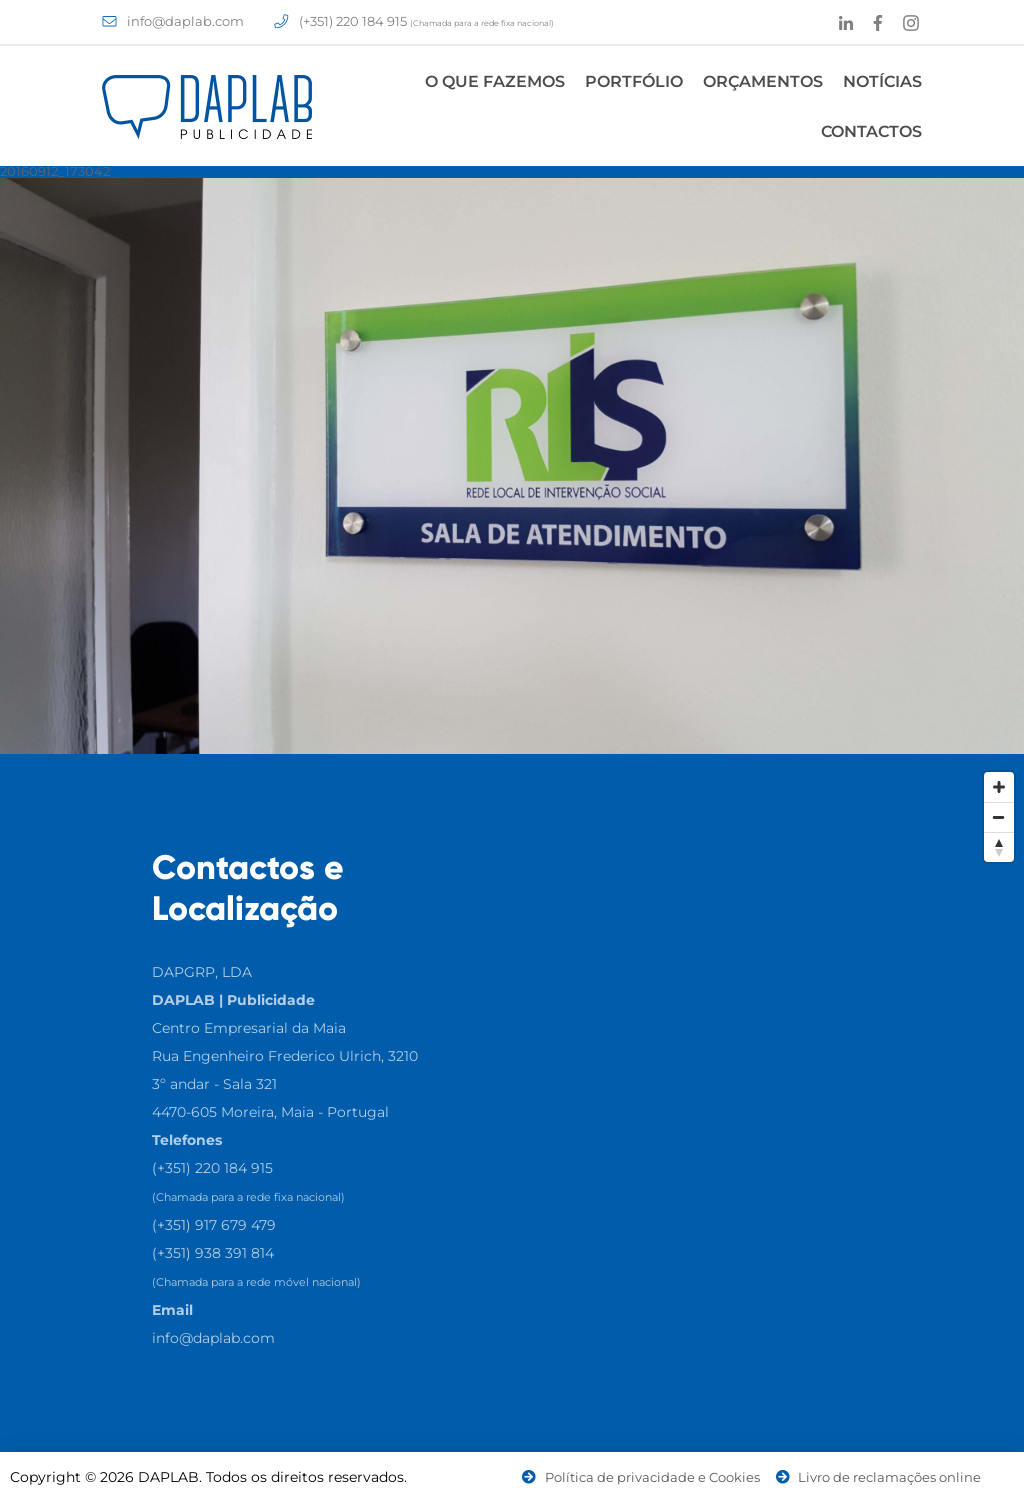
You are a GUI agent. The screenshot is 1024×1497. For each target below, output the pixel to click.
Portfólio (634, 81)
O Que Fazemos (495, 81)
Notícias (882, 81)
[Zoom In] (999, 787)
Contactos (871, 131)
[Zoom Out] (999, 817)
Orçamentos (763, 81)
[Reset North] (999, 847)
